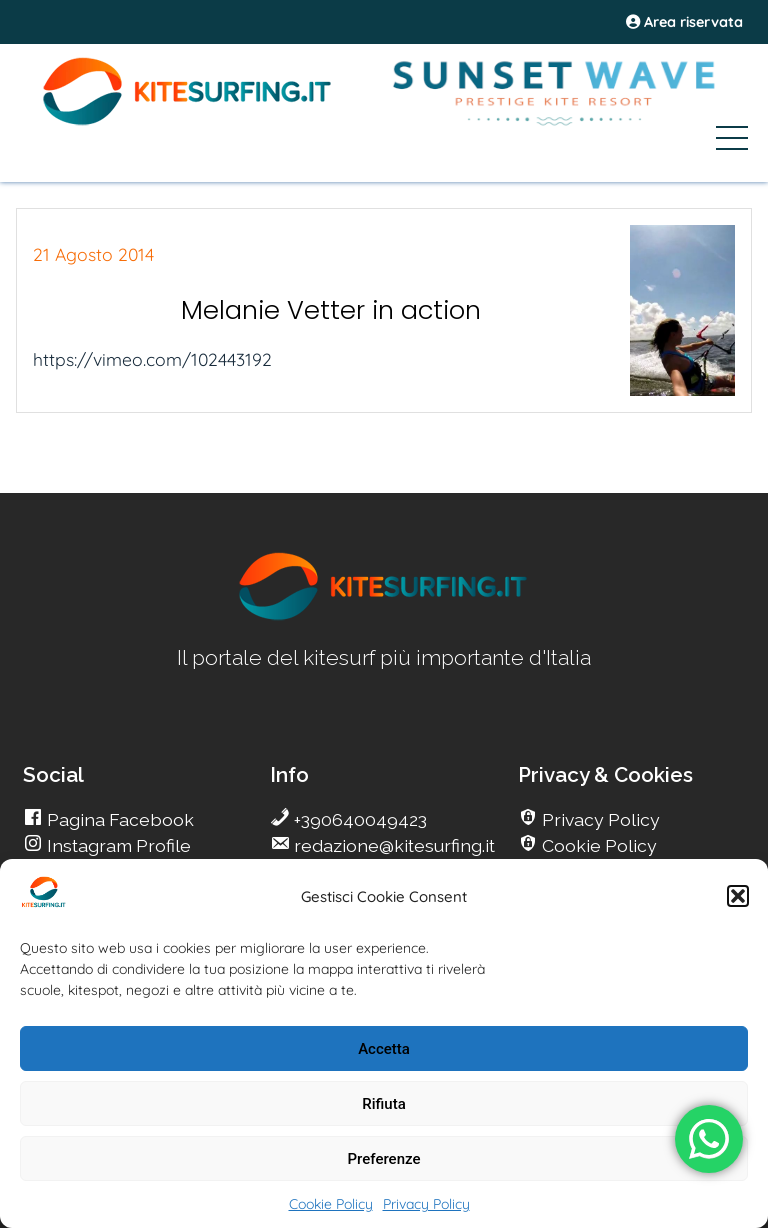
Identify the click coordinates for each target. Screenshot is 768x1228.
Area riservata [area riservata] (684, 22)
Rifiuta (383, 1104)
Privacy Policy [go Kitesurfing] (599, 819)
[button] (738, 896)
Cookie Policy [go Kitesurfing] (597, 845)
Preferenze (384, 1159)
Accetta (384, 1049)
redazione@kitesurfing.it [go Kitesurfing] (392, 845)
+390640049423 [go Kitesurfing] (358, 819)
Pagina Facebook (118, 819)
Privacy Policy (426, 1204)
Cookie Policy (331, 1204)
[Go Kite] (188, 122)
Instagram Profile (117, 845)
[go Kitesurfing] (384, 616)
